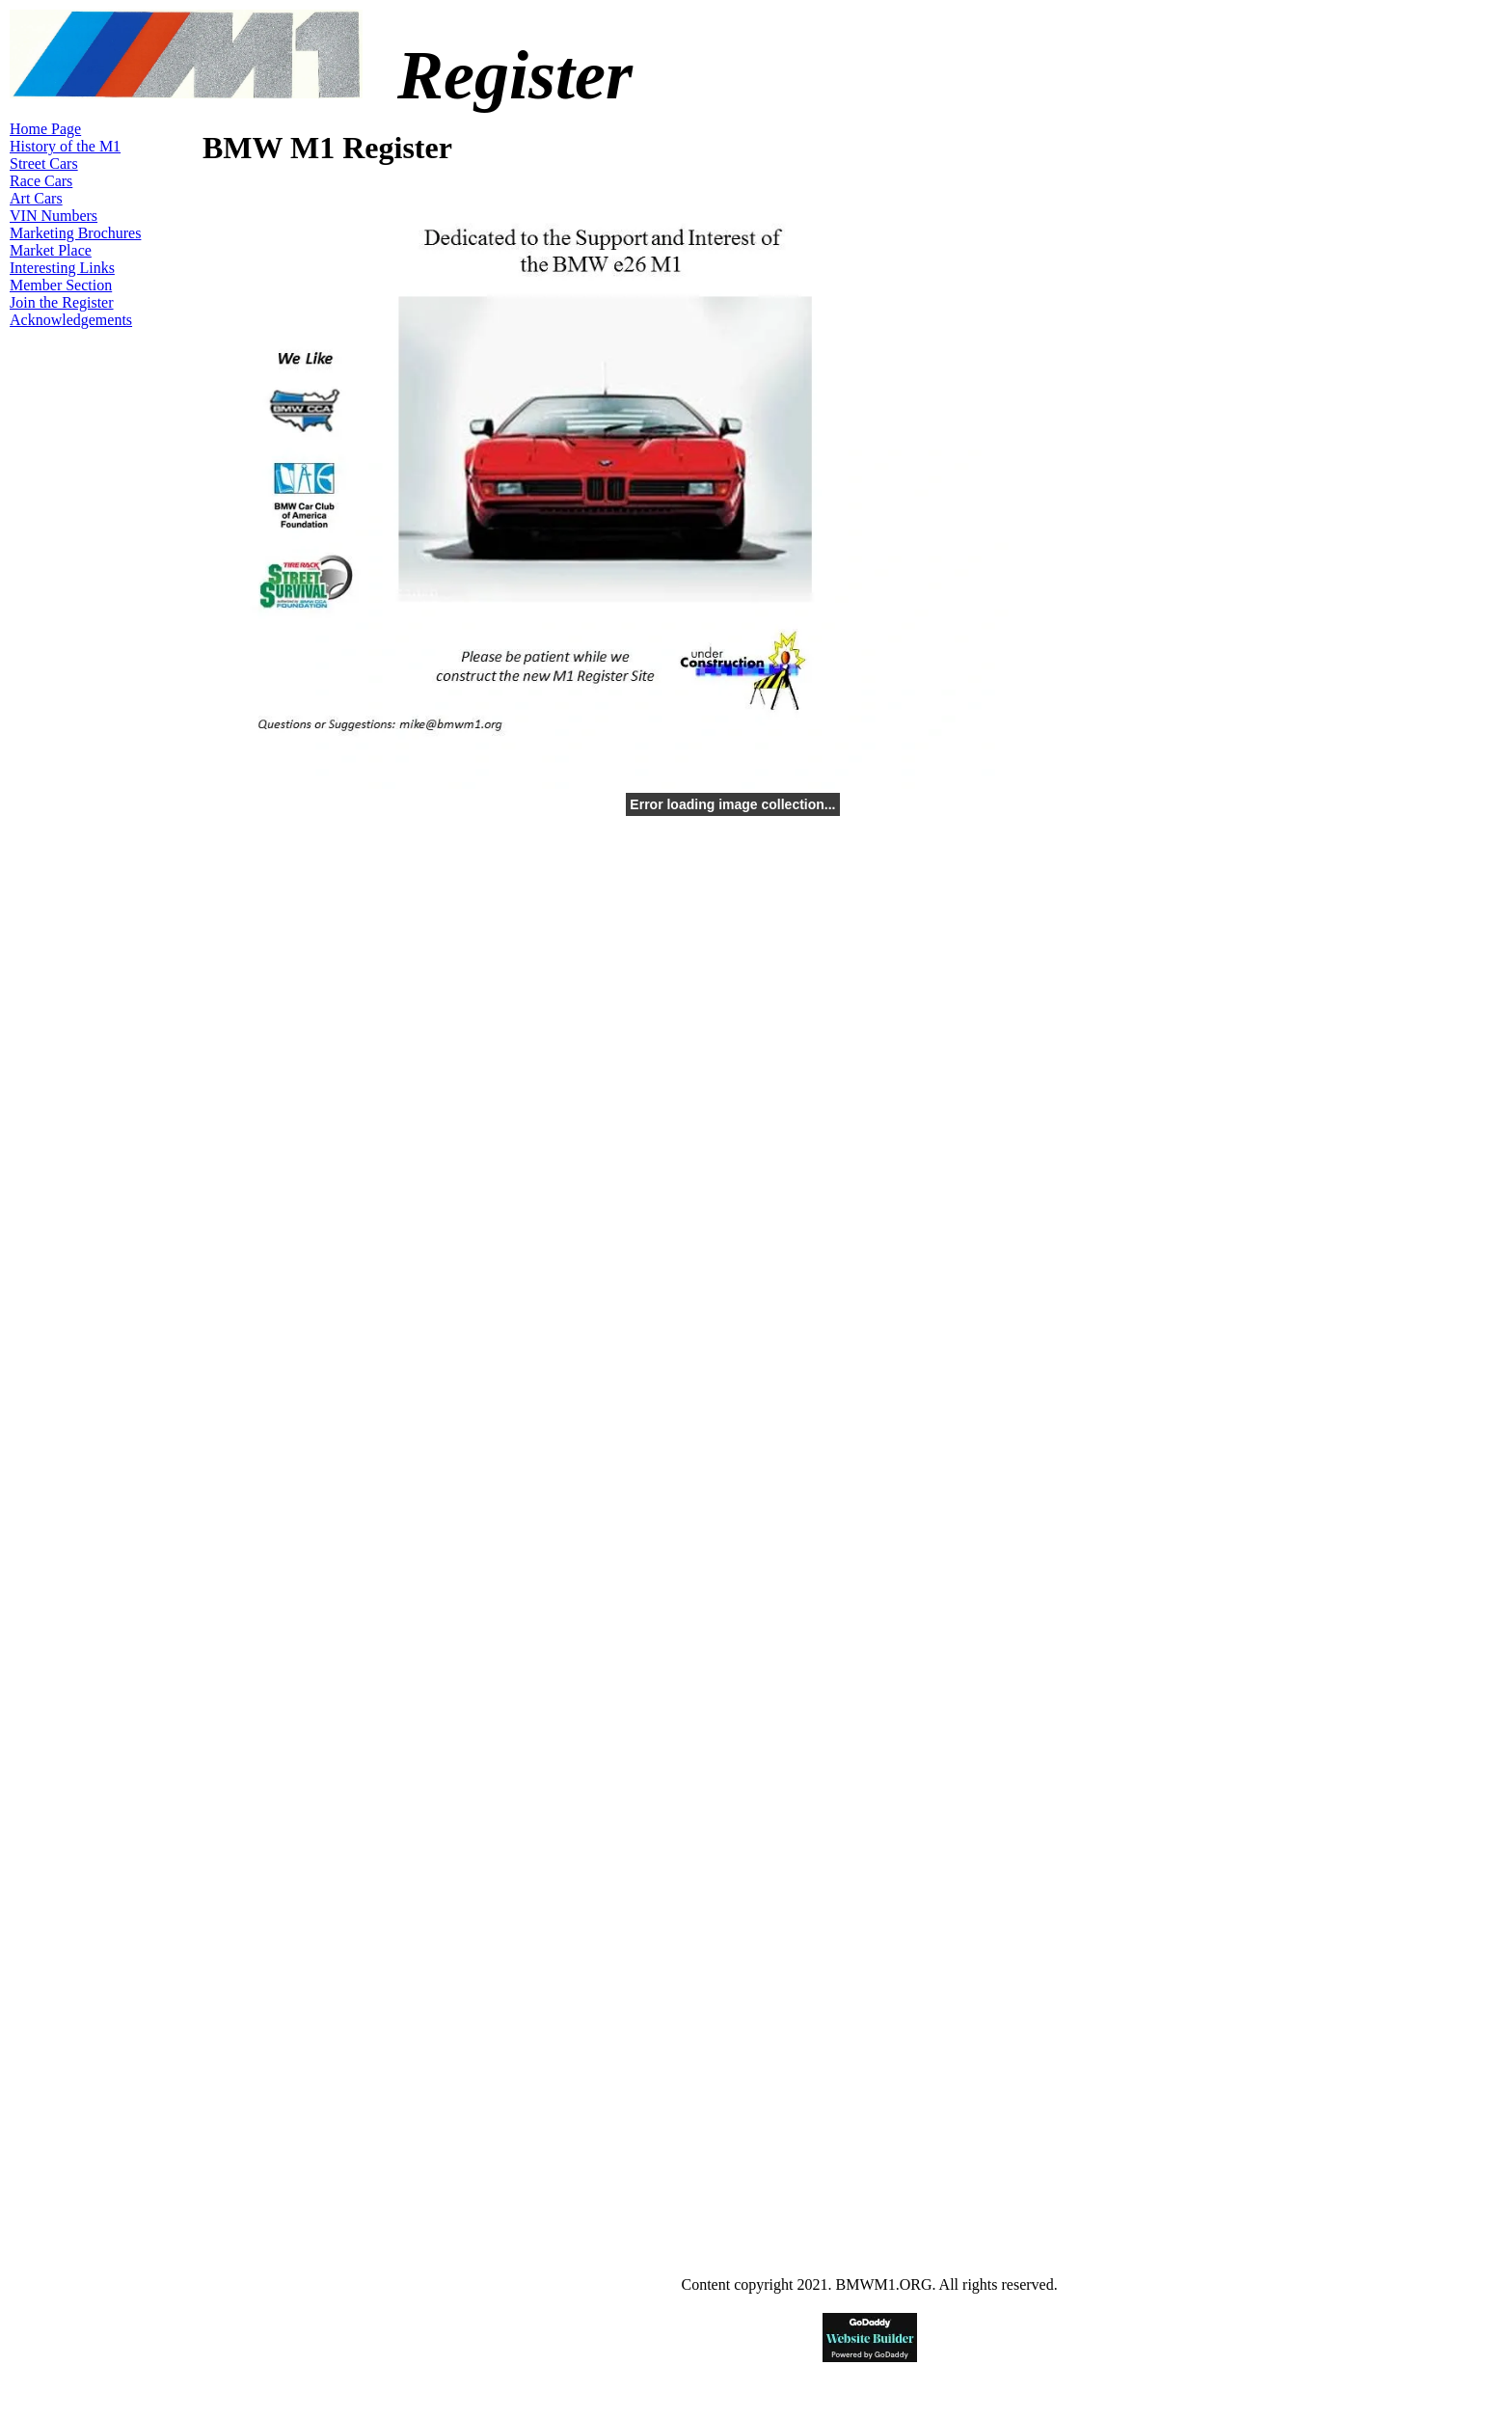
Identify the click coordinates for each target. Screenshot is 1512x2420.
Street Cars (44, 163)
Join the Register (62, 302)
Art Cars (36, 198)
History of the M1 (65, 146)
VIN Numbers (53, 215)
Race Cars (41, 181)
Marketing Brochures (75, 233)
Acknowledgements (71, 320)
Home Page (45, 129)
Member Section (61, 285)
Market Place (51, 250)
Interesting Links (62, 267)
